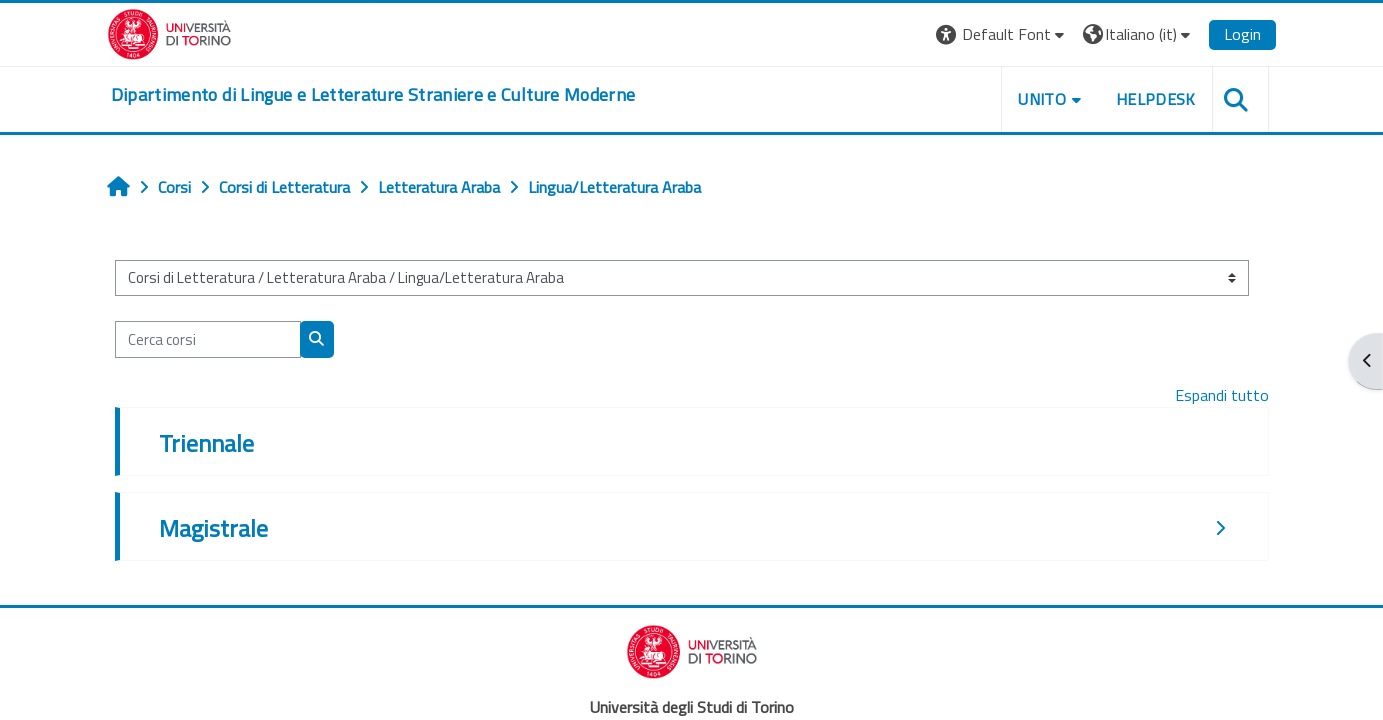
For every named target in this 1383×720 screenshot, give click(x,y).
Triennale (206, 443)
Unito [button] (1042, 99)
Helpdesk (1156, 99)
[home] (373, 95)
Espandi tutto (1222, 395)
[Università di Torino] (169, 32)
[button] (1002, 34)
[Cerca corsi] (208, 339)
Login (1242, 34)
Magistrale (213, 528)
